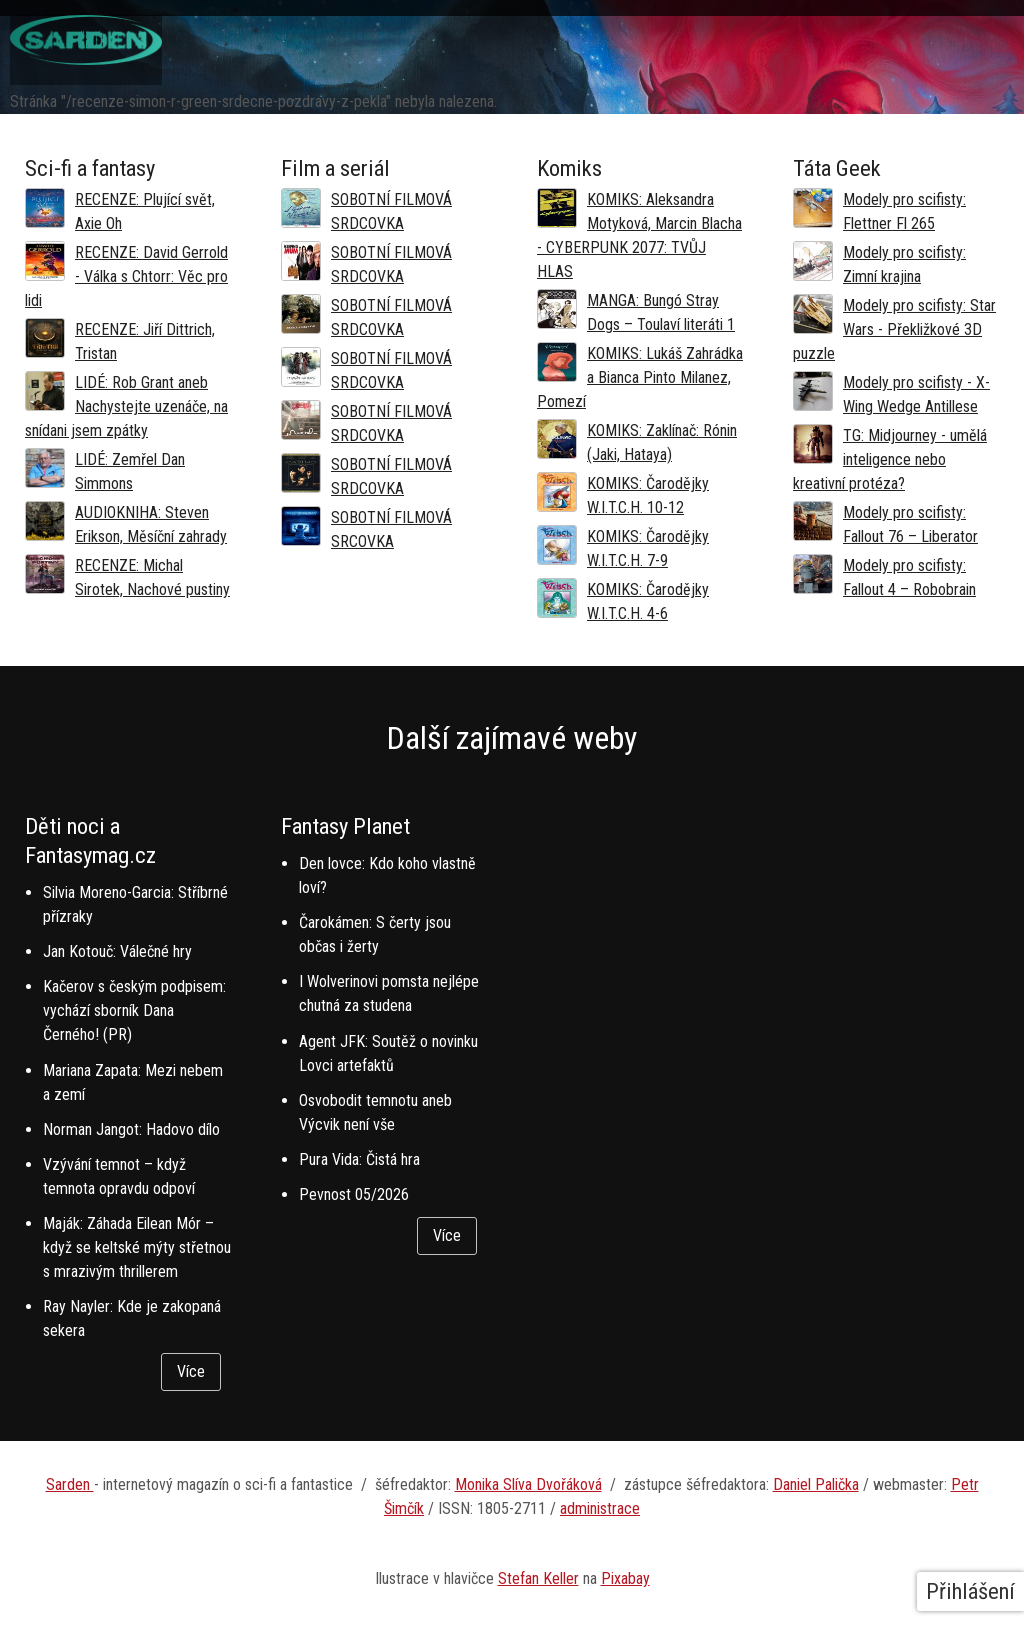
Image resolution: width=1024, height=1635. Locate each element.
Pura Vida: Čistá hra (359, 1159)
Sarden (70, 1484)
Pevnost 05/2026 (354, 1194)
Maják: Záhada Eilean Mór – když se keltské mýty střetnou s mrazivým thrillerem (137, 1247)
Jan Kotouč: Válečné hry (117, 951)
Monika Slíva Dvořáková (528, 1484)
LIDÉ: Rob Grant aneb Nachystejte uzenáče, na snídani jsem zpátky (126, 406)
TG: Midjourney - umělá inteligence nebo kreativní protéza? (890, 459)
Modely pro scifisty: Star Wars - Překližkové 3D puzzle (894, 329)
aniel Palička (821, 1484)
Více (191, 1371)
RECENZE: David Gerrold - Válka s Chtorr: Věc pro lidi (126, 276)
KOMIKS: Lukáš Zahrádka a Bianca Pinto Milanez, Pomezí (640, 377)
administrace (600, 1508)
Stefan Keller (538, 1578)
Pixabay (625, 1578)
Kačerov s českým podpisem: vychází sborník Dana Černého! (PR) (134, 1010)
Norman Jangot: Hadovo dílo (131, 1129)
